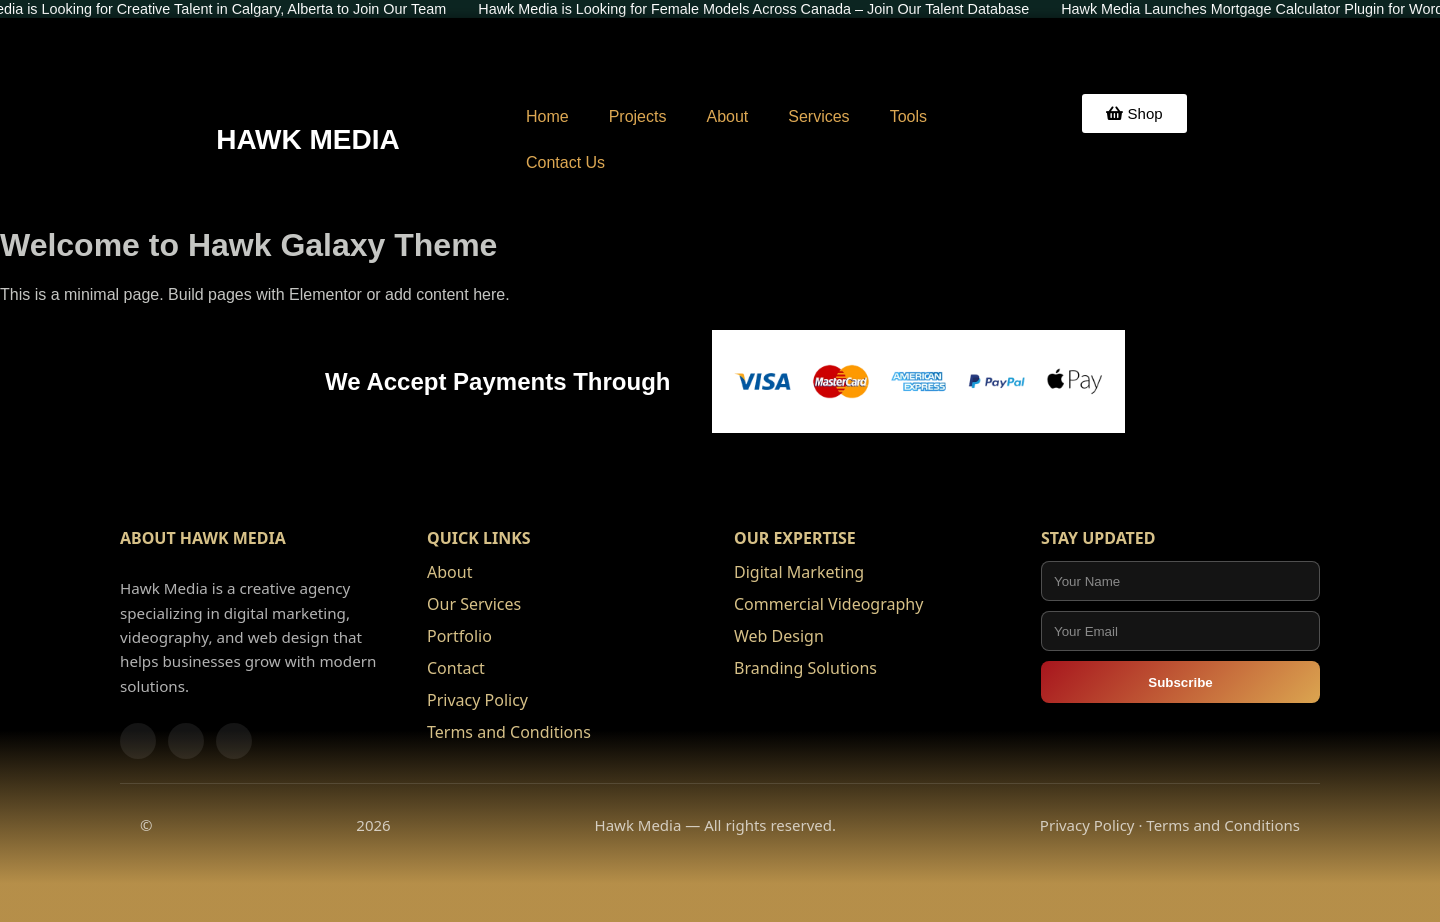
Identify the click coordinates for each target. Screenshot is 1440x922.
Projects (638, 116)
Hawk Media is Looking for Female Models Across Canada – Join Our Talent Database (760, 9)
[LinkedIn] (234, 741)
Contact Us (565, 162)
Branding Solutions (805, 668)
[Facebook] (138, 741)
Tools (908, 116)
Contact (456, 668)
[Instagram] (186, 741)
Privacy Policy (477, 700)
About (727, 116)
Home (547, 116)
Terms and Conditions (509, 732)
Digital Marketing (799, 572)
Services (818, 116)
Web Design (779, 636)
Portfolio (459, 636)
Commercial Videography (828, 604)
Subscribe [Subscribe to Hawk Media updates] (1180, 682)
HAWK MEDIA (308, 139)
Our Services (474, 604)
